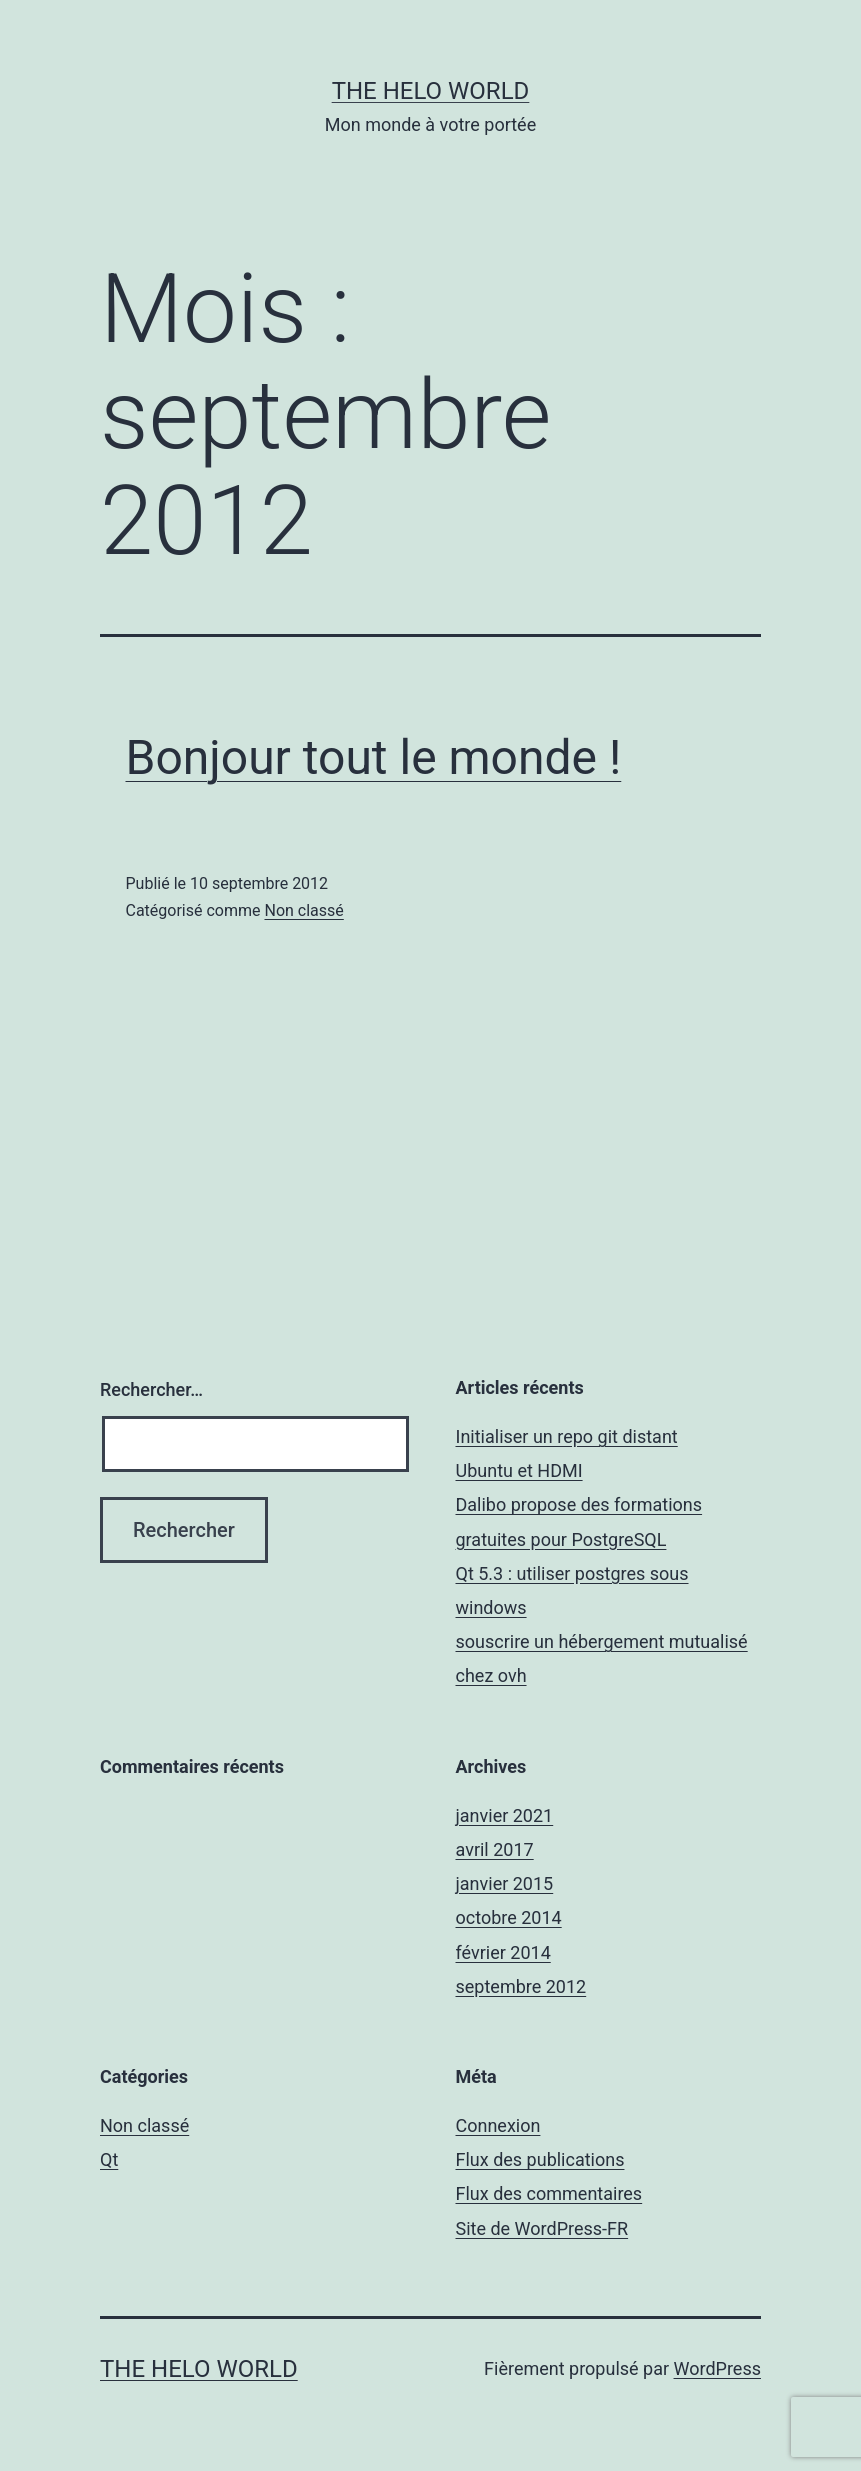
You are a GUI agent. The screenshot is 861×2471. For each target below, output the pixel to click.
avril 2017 (495, 1849)
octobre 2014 (509, 1917)
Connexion (498, 2125)
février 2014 (503, 1952)
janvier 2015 (505, 1883)
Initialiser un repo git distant (567, 1436)
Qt (109, 2159)
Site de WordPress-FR (542, 2228)
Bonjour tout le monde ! (374, 757)
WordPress (717, 2368)
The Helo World (431, 91)
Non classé (303, 910)
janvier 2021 (505, 1815)
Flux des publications (540, 2159)
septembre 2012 (521, 1986)
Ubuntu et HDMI (519, 1470)
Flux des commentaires (549, 2193)
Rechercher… (151, 1389)
